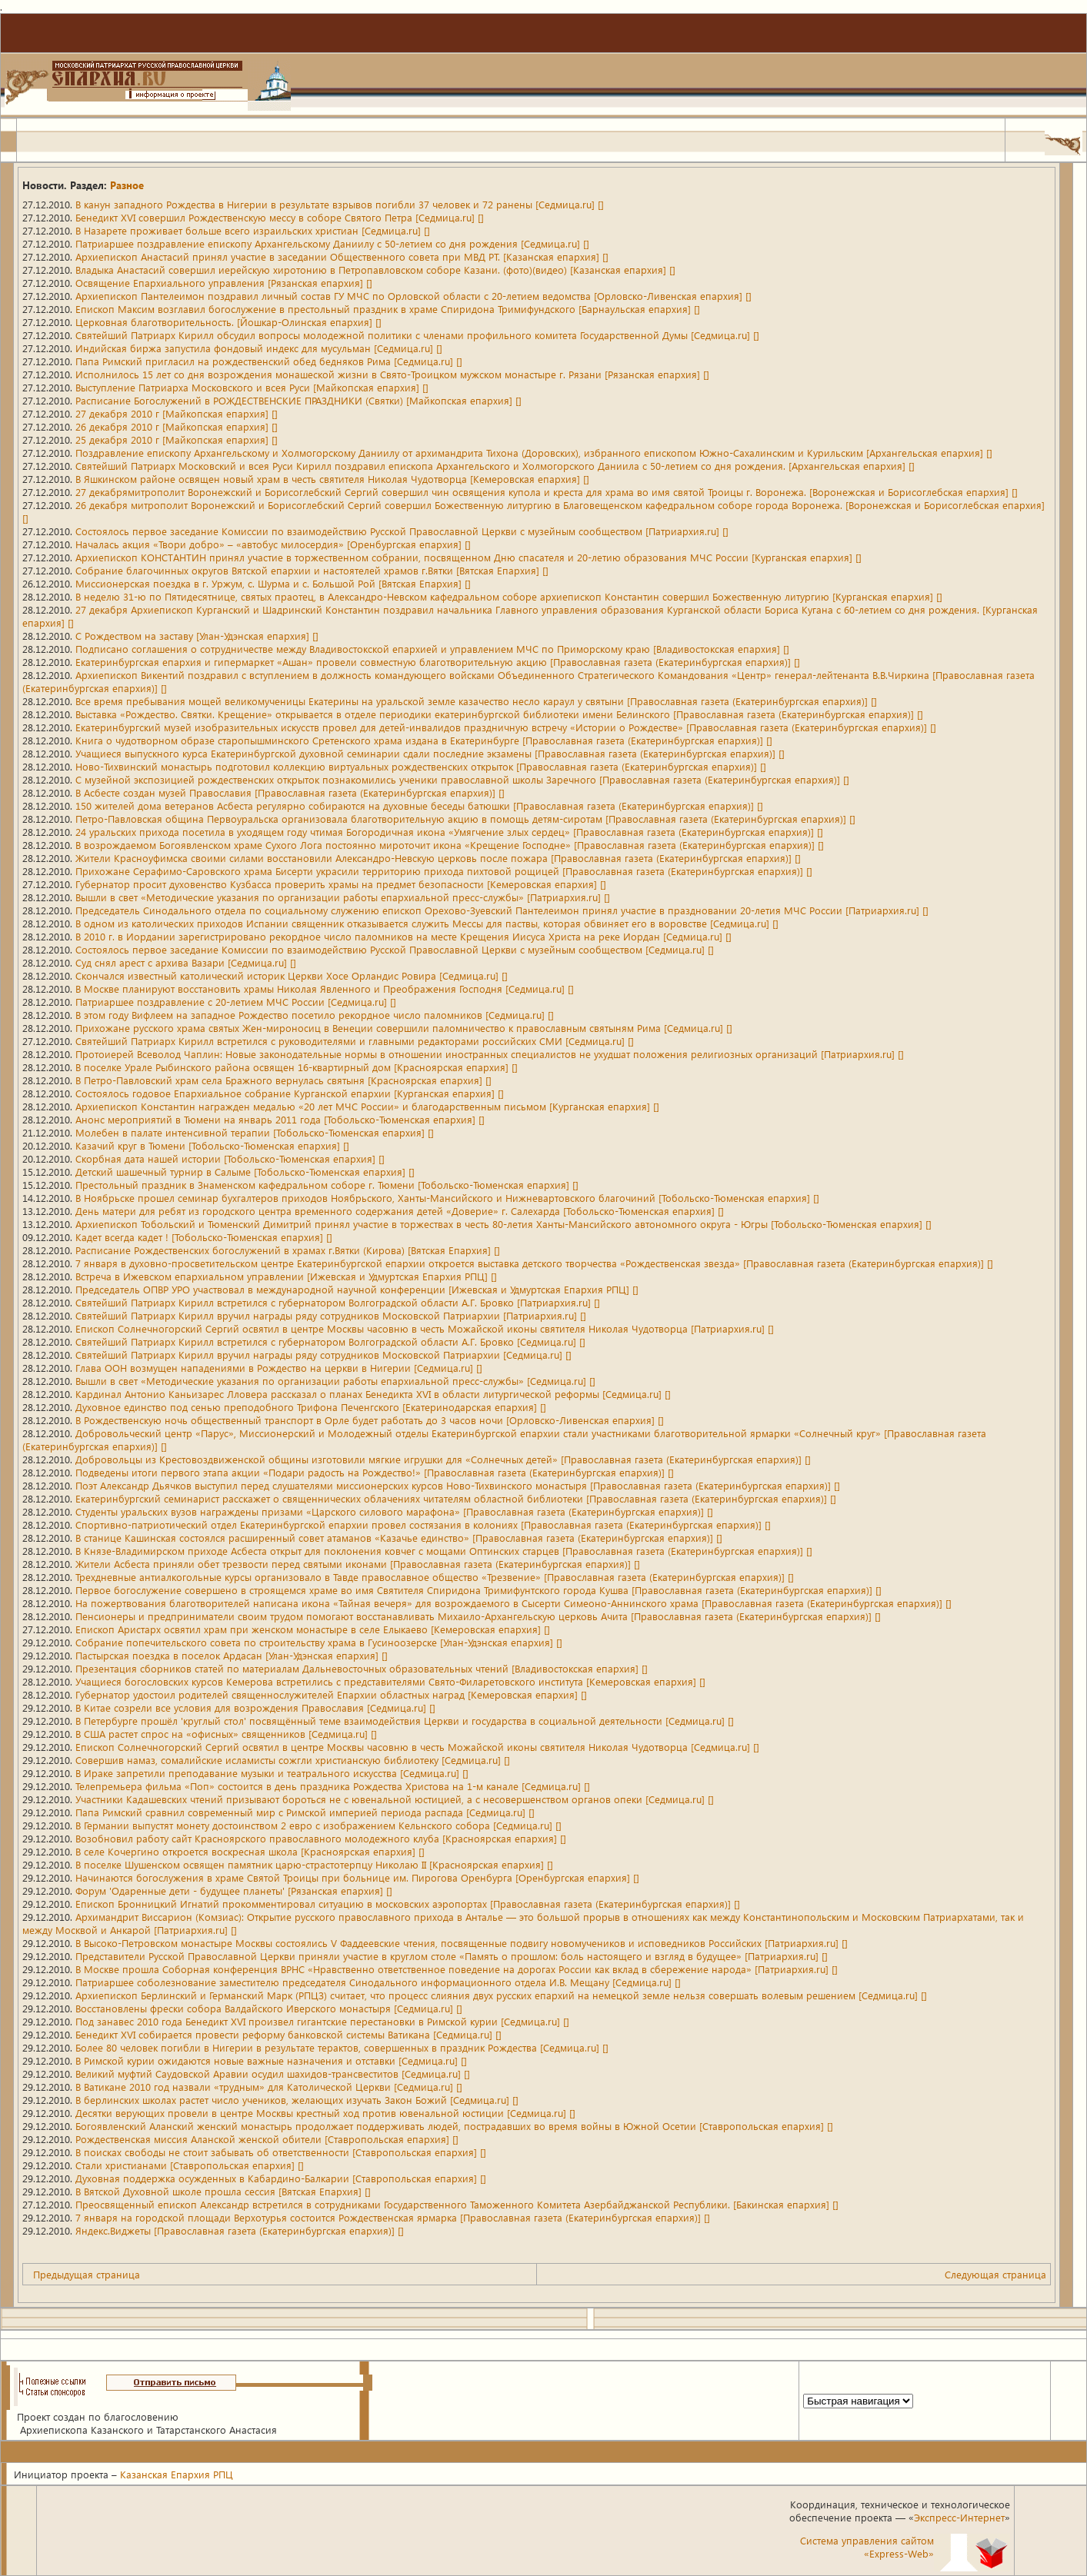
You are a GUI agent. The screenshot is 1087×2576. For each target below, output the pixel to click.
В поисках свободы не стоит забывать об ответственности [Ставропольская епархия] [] (280, 2151)
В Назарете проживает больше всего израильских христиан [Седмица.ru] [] (252, 230)
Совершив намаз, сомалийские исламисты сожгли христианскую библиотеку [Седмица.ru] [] (292, 1759)
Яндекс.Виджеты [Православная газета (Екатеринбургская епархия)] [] (239, 2230)
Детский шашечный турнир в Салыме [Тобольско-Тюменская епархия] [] (245, 1171)
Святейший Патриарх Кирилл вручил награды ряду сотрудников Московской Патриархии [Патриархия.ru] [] (330, 1315)
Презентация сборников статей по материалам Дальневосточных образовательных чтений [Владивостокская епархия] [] (361, 1668)
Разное (127, 184)
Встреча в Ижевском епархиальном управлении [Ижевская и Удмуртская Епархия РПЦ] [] (286, 1276)
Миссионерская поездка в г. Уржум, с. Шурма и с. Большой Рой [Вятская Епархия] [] (273, 583)
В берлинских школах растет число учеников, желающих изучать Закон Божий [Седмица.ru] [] (296, 2099)
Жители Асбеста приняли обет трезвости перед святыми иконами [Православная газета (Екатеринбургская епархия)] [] (357, 1563)
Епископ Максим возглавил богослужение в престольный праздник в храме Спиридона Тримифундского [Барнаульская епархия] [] (387, 308)
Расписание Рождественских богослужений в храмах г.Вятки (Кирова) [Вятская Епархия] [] (287, 1249)
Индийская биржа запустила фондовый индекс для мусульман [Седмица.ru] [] (258, 347)
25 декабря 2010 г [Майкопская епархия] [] (176, 439)
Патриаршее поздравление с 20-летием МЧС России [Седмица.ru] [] (235, 1001)
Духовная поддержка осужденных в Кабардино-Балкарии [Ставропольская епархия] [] (280, 2178)
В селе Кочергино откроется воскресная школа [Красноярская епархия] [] (250, 1851)
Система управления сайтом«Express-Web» (867, 2547)
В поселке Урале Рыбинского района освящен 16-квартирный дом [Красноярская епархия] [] (296, 1066)
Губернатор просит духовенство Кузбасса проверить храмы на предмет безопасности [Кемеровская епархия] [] (340, 883)
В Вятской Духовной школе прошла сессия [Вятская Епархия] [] (223, 2191)
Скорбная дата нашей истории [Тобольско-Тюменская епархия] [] (230, 1158)
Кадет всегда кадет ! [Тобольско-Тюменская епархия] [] (203, 1236)
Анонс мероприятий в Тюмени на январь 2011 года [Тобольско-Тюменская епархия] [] (280, 1119)
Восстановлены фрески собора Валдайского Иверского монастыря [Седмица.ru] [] (268, 2008)
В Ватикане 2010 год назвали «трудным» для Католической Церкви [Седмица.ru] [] (268, 2086)
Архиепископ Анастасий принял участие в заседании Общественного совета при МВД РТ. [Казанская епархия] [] (342, 256)
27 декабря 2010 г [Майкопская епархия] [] (176, 413)
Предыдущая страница (86, 2274)
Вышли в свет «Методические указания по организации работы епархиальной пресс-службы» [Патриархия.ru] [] (342, 897)
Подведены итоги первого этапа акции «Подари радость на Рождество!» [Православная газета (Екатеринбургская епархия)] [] (374, 1472)
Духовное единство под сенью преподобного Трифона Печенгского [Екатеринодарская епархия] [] (310, 1406)
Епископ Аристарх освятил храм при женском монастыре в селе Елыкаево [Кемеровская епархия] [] (312, 1629)
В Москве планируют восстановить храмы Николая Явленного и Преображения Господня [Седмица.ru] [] (324, 988)
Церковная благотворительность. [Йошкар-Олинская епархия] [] (228, 321)
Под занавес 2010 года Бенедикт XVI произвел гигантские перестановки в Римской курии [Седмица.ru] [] (322, 2021)
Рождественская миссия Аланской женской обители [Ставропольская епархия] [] (266, 2138)
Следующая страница (995, 2274)
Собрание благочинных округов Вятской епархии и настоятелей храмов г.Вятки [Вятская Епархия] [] (312, 570)
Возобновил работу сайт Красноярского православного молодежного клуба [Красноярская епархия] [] (320, 1838)
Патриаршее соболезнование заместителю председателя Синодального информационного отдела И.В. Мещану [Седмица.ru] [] (378, 1982)
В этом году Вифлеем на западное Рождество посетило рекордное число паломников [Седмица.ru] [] (314, 1014)
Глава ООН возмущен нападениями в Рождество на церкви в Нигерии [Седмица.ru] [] (278, 1367)
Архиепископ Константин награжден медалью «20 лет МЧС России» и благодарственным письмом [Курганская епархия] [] (367, 1106)
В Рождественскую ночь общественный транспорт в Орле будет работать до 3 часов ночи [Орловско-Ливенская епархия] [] (369, 1419)
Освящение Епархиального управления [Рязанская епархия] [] (223, 282)
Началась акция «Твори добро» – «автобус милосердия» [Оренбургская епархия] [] (273, 544)
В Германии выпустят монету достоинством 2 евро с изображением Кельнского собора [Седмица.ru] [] (318, 1825)
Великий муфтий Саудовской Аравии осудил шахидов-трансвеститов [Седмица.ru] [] (272, 2073)
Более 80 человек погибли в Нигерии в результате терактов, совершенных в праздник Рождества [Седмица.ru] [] (342, 2047)
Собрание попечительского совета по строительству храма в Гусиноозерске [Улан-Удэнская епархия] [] (318, 1642)
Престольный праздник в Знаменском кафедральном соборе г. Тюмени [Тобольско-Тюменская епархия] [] (327, 1184)
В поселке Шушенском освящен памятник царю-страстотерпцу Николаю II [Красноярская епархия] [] (314, 1864)
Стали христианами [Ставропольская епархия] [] (189, 2165)
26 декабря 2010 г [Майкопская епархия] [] (176, 426)
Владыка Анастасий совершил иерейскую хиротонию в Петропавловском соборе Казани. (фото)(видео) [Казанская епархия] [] (375, 269)
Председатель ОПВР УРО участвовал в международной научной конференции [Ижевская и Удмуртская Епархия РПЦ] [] (357, 1289)
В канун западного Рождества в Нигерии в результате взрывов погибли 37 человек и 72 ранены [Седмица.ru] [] (339, 204)
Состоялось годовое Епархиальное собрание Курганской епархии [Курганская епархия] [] (289, 1093)
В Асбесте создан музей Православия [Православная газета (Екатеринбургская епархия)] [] (290, 792)
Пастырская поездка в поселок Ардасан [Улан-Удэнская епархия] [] (231, 1655)
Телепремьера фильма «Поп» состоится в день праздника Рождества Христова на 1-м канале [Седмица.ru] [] (332, 1785)
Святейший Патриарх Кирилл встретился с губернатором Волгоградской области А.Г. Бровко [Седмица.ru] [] (330, 1341)
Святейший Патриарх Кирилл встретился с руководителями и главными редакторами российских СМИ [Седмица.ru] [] (354, 1040)
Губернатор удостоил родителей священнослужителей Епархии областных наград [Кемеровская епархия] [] (331, 1694)
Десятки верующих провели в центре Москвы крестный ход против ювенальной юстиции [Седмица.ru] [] (325, 2112)
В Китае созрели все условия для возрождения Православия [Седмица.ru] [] (255, 1707)
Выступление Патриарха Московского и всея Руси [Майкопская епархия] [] (251, 387)
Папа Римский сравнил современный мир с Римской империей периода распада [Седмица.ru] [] (305, 1812)
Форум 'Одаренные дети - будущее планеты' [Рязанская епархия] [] (233, 1890)
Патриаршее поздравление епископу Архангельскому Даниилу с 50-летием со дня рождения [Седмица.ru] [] (332, 243)
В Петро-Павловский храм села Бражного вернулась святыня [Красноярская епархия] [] (283, 1080)
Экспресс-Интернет (959, 2517)
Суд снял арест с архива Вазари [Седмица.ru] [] (185, 962)
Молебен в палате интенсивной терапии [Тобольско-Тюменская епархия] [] (254, 1132)
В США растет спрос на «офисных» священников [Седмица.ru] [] (226, 1733)
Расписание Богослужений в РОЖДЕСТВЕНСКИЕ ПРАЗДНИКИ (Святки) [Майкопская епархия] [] (298, 400)
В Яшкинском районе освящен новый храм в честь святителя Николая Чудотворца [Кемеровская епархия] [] (332, 478)
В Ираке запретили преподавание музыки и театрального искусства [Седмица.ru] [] (271, 1772)
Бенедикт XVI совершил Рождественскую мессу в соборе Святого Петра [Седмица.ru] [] (279, 217)
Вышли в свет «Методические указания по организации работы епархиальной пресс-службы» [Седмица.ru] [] (335, 1380)
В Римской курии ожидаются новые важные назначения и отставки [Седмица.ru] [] (271, 2060)
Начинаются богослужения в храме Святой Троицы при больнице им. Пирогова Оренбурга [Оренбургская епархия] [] (357, 1877)
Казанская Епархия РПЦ (176, 2474)
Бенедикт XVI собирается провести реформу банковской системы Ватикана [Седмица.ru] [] (288, 2034)
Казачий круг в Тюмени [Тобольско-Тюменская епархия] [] (212, 1145)
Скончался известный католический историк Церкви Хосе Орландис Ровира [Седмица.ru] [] (291, 975)
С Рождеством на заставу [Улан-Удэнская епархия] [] (196, 635)
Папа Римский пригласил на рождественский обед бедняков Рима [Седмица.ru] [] (268, 361)
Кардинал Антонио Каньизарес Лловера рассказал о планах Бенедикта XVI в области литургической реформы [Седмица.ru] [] (373, 1393)
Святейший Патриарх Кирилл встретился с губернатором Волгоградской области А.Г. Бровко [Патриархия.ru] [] (337, 1302)
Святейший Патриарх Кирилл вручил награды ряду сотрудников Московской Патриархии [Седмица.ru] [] (323, 1354)
